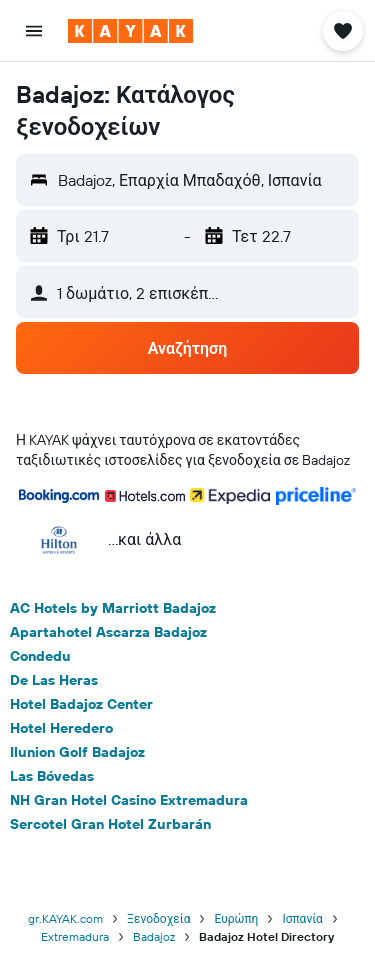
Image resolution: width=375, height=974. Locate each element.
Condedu (40, 656)
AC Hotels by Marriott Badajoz (113, 608)
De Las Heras (54, 680)
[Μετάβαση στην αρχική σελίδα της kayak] (130, 31)
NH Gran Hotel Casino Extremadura (129, 800)
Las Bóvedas (52, 776)
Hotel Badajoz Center (81, 704)
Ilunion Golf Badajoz (77, 752)
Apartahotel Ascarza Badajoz (108, 632)
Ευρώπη (236, 918)
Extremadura (75, 936)
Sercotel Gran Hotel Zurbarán (110, 824)
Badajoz (154, 936)
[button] (34, 31)
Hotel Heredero (61, 728)
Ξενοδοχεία (158, 918)
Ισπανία (302, 918)
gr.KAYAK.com (65, 918)
